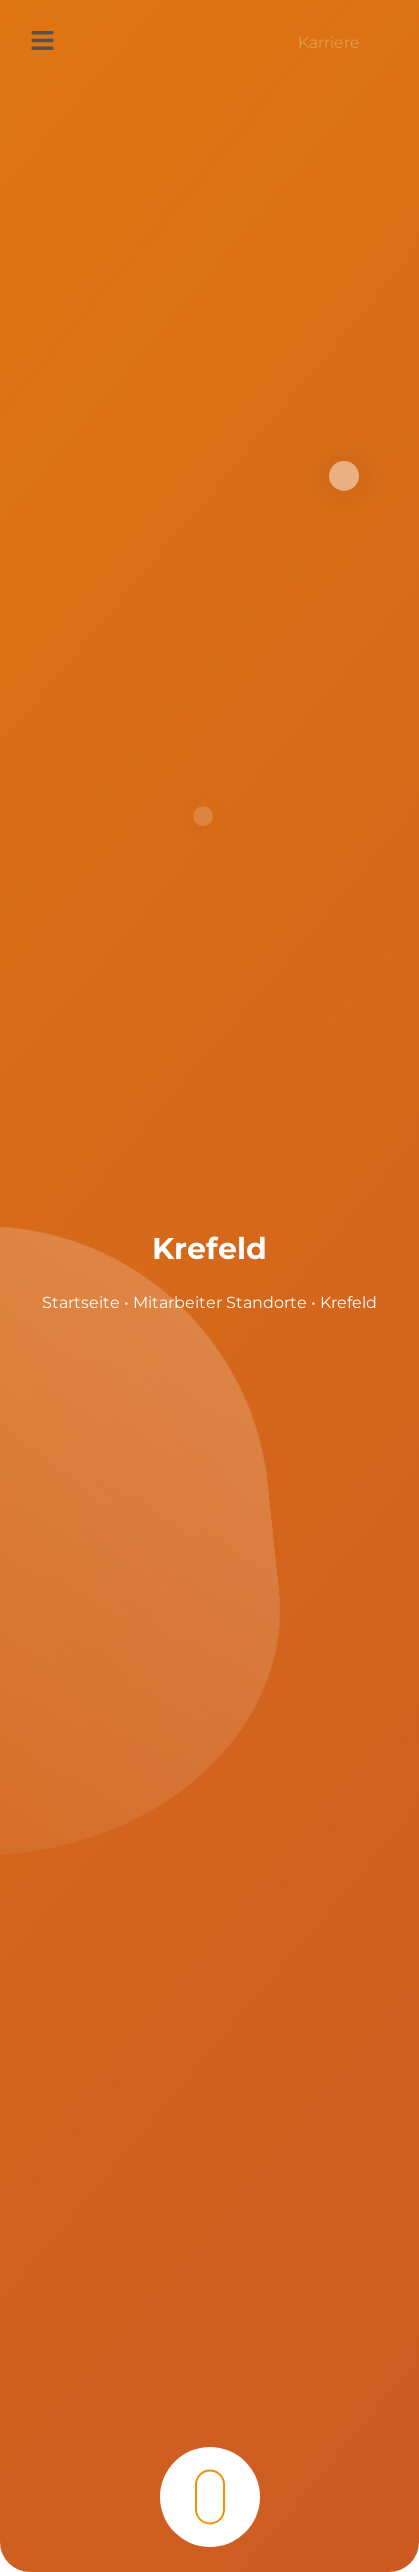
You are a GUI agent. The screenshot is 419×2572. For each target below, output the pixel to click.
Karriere (329, 42)
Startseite (81, 1302)
